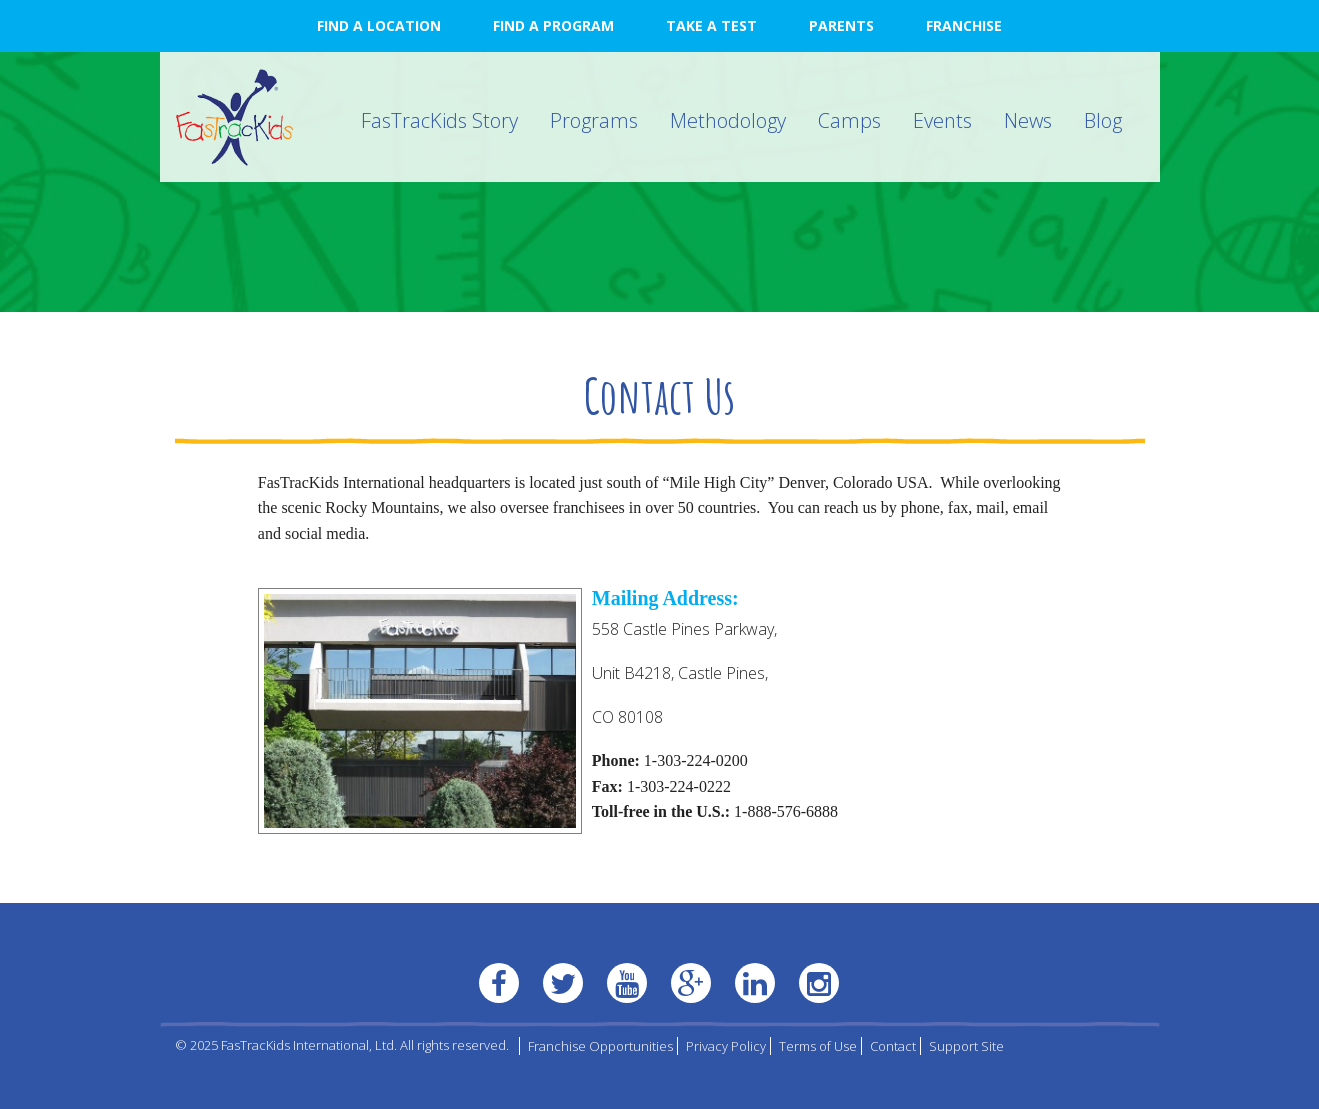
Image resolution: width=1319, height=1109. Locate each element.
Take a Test (711, 25)
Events (942, 120)
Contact (893, 1046)
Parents (841, 25)
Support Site (966, 1046)
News (1028, 120)
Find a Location (379, 25)
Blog (1103, 120)
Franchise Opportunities (600, 1046)
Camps (849, 120)
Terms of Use (818, 1046)
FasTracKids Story (439, 120)
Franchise (964, 25)
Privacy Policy (726, 1046)
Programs (594, 120)
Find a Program (553, 25)
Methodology (728, 120)
